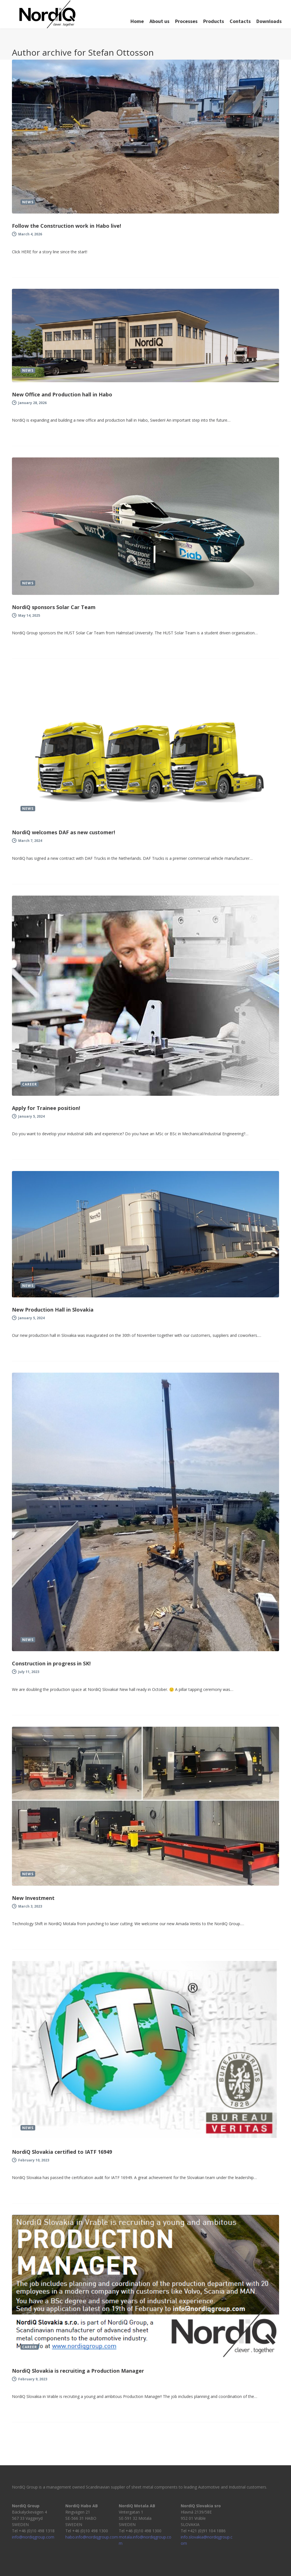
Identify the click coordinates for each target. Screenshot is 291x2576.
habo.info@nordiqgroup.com (91, 2537)
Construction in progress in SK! (51, 1663)
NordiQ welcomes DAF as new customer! (63, 832)
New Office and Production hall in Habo (62, 394)
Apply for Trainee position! (46, 1108)
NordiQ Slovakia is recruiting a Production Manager (78, 2370)
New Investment (33, 1898)
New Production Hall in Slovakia (52, 1309)
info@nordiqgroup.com (33, 2537)
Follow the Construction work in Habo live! (66, 225)
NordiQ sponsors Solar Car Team (53, 607)
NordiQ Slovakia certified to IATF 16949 (62, 2151)
